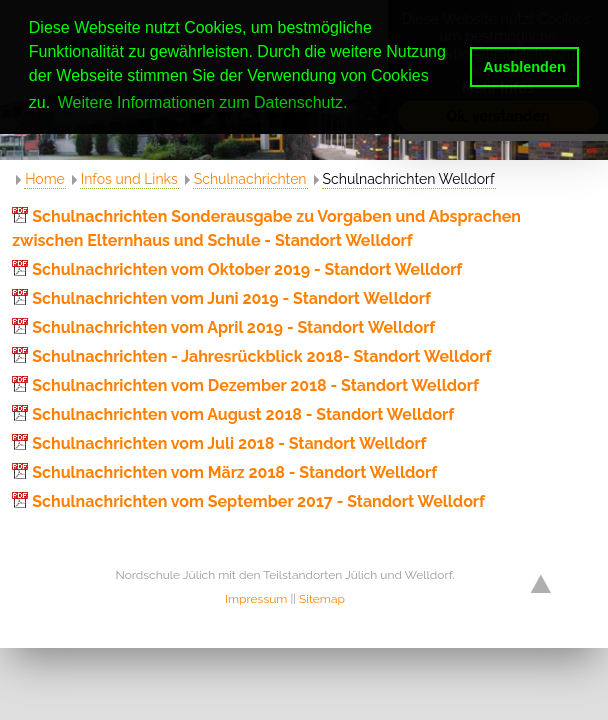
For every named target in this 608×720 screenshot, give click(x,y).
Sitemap (322, 599)
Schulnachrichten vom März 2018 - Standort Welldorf (234, 472)
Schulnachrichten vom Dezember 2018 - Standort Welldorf (255, 385)
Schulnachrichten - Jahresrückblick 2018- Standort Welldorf (261, 356)
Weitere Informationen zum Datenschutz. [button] (203, 102)
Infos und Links (129, 179)
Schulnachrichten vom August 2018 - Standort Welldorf (243, 414)
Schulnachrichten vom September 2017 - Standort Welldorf (258, 501)
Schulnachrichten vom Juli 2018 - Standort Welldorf (229, 443)
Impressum (256, 599)
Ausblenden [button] (524, 67)
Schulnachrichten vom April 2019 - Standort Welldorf (233, 327)
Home (45, 179)
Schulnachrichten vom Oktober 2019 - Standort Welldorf (247, 269)
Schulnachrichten (250, 179)
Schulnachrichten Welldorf (409, 179)
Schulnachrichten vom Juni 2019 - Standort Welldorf (231, 298)
